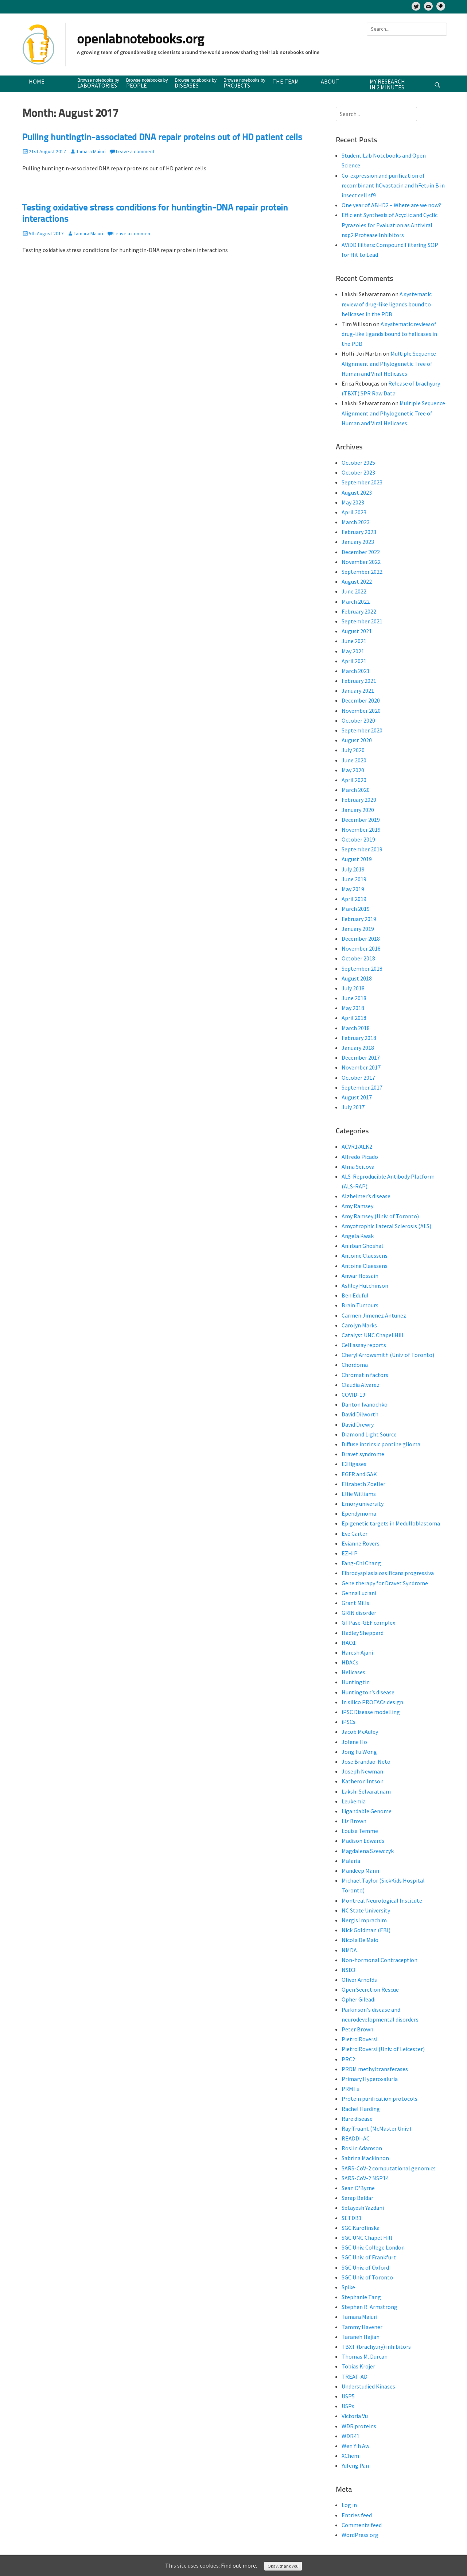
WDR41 (350, 2436)
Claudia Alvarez (361, 1384)
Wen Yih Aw (355, 2445)
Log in (349, 2505)
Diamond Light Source (369, 1434)
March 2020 (356, 789)
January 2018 (358, 1047)
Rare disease (357, 2118)
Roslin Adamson (362, 2148)
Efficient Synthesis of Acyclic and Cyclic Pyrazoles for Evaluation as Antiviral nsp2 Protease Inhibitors (389, 224)
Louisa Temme (360, 1830)
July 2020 (353, 750)
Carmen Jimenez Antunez (374, 1315)
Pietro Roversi (359, 2039)
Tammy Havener (362, 2327)
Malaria (351, 1860)
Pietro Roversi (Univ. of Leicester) (383, 2049)
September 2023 (362, 482)
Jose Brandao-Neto (366, 1761)
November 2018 (361, 948)
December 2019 (361, 819)
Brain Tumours (360, 1305)
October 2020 (358, 720)
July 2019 (353, 869)
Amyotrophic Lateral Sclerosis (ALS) (386, 1226)
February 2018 (359, 1037)
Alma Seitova (358, 1166)
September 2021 (362, 621)
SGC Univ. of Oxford (365, 2267)
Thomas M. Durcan (365, 2356)
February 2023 (359, 531)
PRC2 (348, 2059)
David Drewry (358, 1424)
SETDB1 (352, 2217)
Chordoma (355, 1364)
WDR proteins (359, 2426)
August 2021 (357, 631)
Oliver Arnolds (359, 1979)
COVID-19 (353, 1394)
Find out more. (239, 2565)
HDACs (350, 1662)
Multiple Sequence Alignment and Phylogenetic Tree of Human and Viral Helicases (389, 363)
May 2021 (353, 651)
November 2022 (361, 561)
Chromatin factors (365, 1374)
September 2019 (362, 849)
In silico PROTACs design (372, 1702)
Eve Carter (354, 1533)
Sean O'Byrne (358, 2188)
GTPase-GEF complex (368, 1622)
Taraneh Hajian (361, 2336)
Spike (348, 2287)
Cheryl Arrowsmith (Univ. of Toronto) (388, 1354)
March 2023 (356, 522)
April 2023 (354, 512)
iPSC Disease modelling (371, 1712)
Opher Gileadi (358, 1999)
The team (285, 81)
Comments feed (362, 2525)
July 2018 (353, 988)
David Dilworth (360, 1414)
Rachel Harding (361, 2108)
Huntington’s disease (368, 1692)
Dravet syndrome (363, 1454)
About (330, 81)
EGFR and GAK (359, 1474)
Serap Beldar (357, 2197)
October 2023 (358, 472)
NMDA (349, 1950)
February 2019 (359, 919)
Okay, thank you (283, 2566)
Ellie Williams (359, 1493)
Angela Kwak (358, 1235)
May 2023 (353, 502)
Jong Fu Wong (359, 1751)
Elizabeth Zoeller (363, 1484)
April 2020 (354, 780)
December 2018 (361, 938)
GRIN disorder (359, 1612)
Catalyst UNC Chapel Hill (373, 1335)
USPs (348, 2406)
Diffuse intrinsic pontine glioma (381, 1444)
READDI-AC (356, 2138)
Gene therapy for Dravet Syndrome (385, 1583)
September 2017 (362, 1087)
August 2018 (357, 978)
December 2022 (361, 552)
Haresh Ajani (357, 1652)
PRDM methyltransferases (375, 2069)
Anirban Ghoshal (362, 1245)
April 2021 (354, 661)
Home (36, 81)
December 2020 (361, 700)
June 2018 (354, 998)
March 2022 (356, 601)
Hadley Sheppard (363, 1632)
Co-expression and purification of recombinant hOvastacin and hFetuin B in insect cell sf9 (393, 185)
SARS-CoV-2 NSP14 (365, 2178)
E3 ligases (354, 1463)
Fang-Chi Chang (361, 1563)
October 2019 (358, 839)
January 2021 (358, 690)
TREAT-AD (354, 2376)
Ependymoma (359, 1513)
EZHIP (350, 1553)
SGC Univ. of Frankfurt (369, 2257)
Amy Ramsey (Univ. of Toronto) (380, 1216)
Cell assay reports (364, 1345)
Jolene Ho (354, 1741)
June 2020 (354, 760)
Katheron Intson (363, 1781)
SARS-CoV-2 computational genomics (389, 2168)
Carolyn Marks (359, 1325)
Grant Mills (355, 1602)
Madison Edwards (363, 1840)
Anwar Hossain (360, 1275)
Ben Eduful (355, 1295)
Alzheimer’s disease (366, 1196)
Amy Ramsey (357, 1206)
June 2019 (354, 879)
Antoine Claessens (365, 1255)
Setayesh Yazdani (363, 2207)
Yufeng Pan (355, 2465)
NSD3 (348, 1969)
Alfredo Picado (360, 1156)
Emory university (363, 1503)
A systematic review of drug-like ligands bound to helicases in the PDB (387, 303)
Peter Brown (357, 2029)
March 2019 (356, 908)
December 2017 (361, 1057)
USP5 (348, 2396)
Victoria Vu (355, 2416)
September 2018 (362, 968)
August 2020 (357, 740)
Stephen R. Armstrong (369, 2306)
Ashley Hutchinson (365, 1285)
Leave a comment (135, 151)
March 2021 (356, 670)
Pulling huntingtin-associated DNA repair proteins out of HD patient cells (162, 138)
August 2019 (357, 859)
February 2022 (359, 611)
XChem (350, 2455)
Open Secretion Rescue (370, 1989)
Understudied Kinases (368, 2386)
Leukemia (354, 1801)
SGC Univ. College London (373, 2247)
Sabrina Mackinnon (365, 2158)
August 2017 (357, 1097)
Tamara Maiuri (91, 151)
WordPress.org (360, 2534)
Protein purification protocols (379, 2098)
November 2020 (361, 710)
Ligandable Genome (367, 1811)
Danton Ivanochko (365, 1404)
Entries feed (357, 2515)
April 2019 (354, 898)
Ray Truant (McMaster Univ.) (376, 2128)
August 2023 (357, 492)
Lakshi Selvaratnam (366, 1791)
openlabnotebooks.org (140, 40)
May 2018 (353, 1008)
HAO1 (349, 1642)
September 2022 (362, 571)
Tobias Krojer (358, 2366)
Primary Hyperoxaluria (370, 2078)
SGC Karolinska (361, 2227)
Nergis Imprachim (364, 1920)
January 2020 (358, 809)
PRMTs (350, 2088)
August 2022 (357, 581)
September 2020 (362, 730)
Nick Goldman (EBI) (366, 1930)
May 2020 (353, 770)
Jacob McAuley (360, 1731)
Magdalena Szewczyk (368, 1850)
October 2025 (358, 462)
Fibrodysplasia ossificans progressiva (388, 1573)
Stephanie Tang (361, 2297)
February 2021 (359, 680)
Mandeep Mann (360, 1870)
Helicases (353, 1672)
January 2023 (358, 541)
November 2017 (361, 1067)
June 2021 (354, 641)
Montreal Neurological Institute (382, 1900)
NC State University (366, 1910)
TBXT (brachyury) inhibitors (376, 2346)
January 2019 (358, 928)
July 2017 (353, 1107)
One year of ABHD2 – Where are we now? (391, 205)
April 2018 (354, 1017)
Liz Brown (354, 1821)
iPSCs (348, 1721)
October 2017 (358, 1077)
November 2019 (361, 829)
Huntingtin (356, 1682)
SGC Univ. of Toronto (367, 2277)
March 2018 (356, 1028)
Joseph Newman (362, 1771)
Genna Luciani (359, 1593)
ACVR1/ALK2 (357, 1146)
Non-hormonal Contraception (379, 1960)
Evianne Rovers (361, 1543)
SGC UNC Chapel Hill (367, 2237)
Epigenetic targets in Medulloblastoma (391, 1523)
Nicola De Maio (360, 1939)
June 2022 (354, 591)
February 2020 (359, 799)
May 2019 (353, 889)
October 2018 (358, 958)
